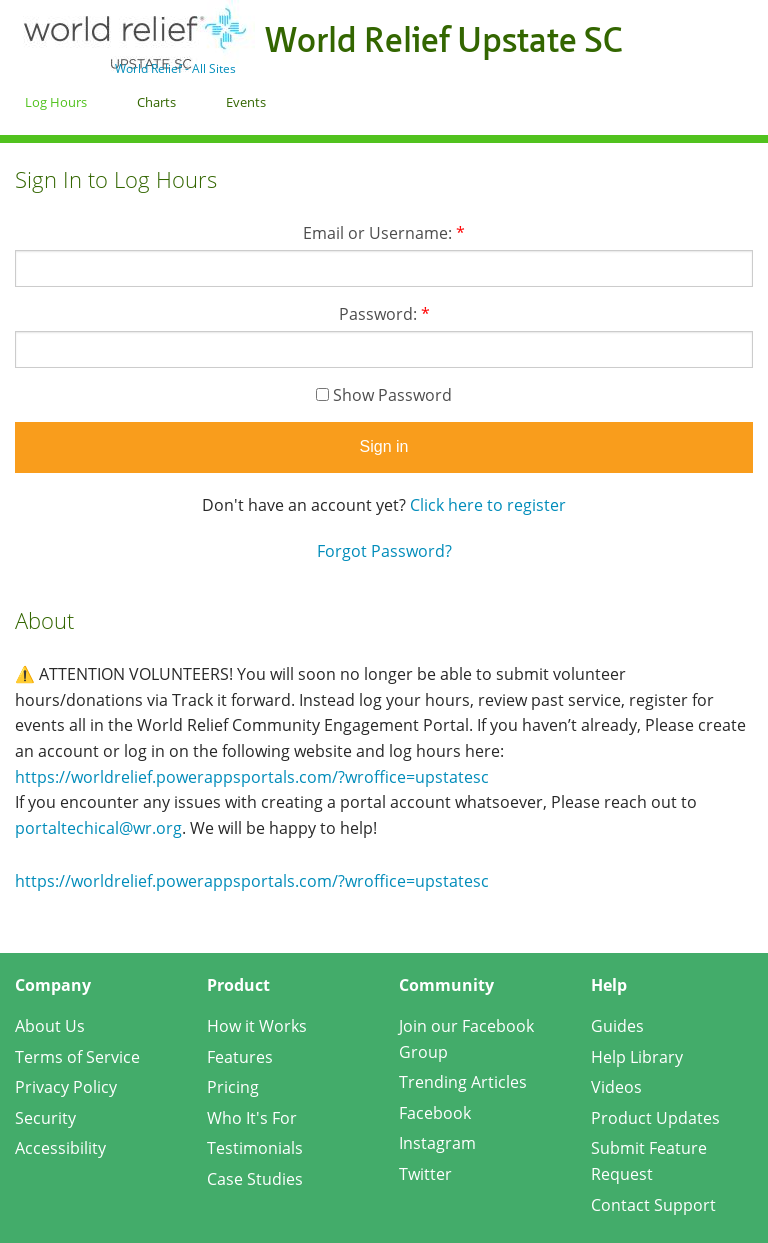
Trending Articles (463, 1082)
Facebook (435, 1113)
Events (246, 102)
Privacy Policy (66, 1087)
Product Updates (655, 1118)
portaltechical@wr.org (98, 828)
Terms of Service (77, 1057)
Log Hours (56, 102)
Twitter (425, 1174)
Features (240, 1057)
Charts (156, 102)
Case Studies (255, 1179)
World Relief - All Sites (175, 68)
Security (45, 1118)
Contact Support (653, 1205)
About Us (50, 1026)
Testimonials (255, 1148)
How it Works (257, 1026)
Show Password (384, 395)
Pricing (233, 1087)
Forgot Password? (384, 551)
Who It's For (252, 1118)
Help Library (637, 1057)
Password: (384, 314)
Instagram (437, 1143)
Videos (616, 1087)
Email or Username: (384, 233)
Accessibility (60, 1148)
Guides (617, 1026)
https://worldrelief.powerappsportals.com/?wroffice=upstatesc (252, 777)
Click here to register (488, 505)
